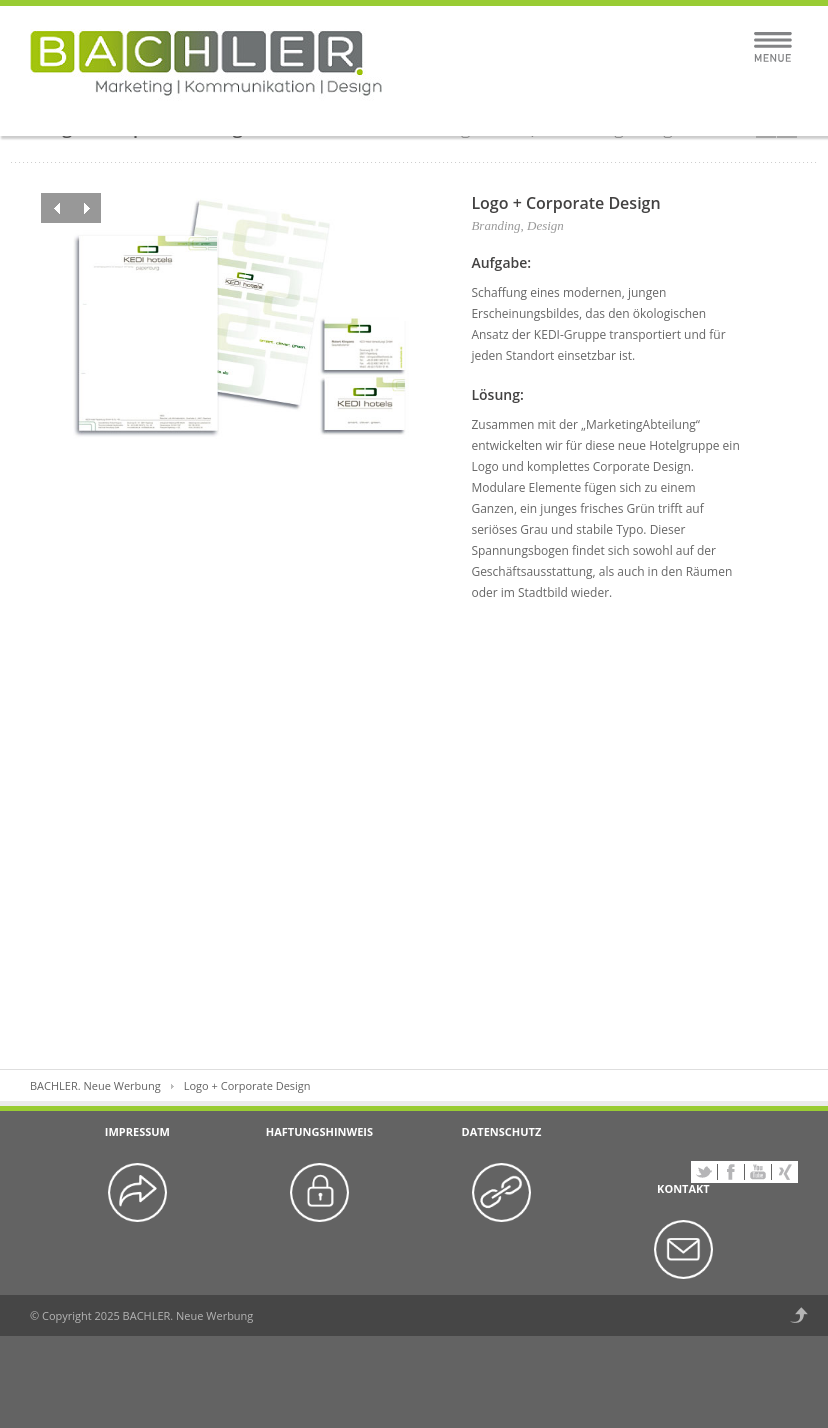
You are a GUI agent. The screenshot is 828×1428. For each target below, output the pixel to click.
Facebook (731, 1172)
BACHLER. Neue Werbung (95, 1085)
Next (86, 208)
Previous (56, 208)
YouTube (758, 1172)
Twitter (704, 1172)
